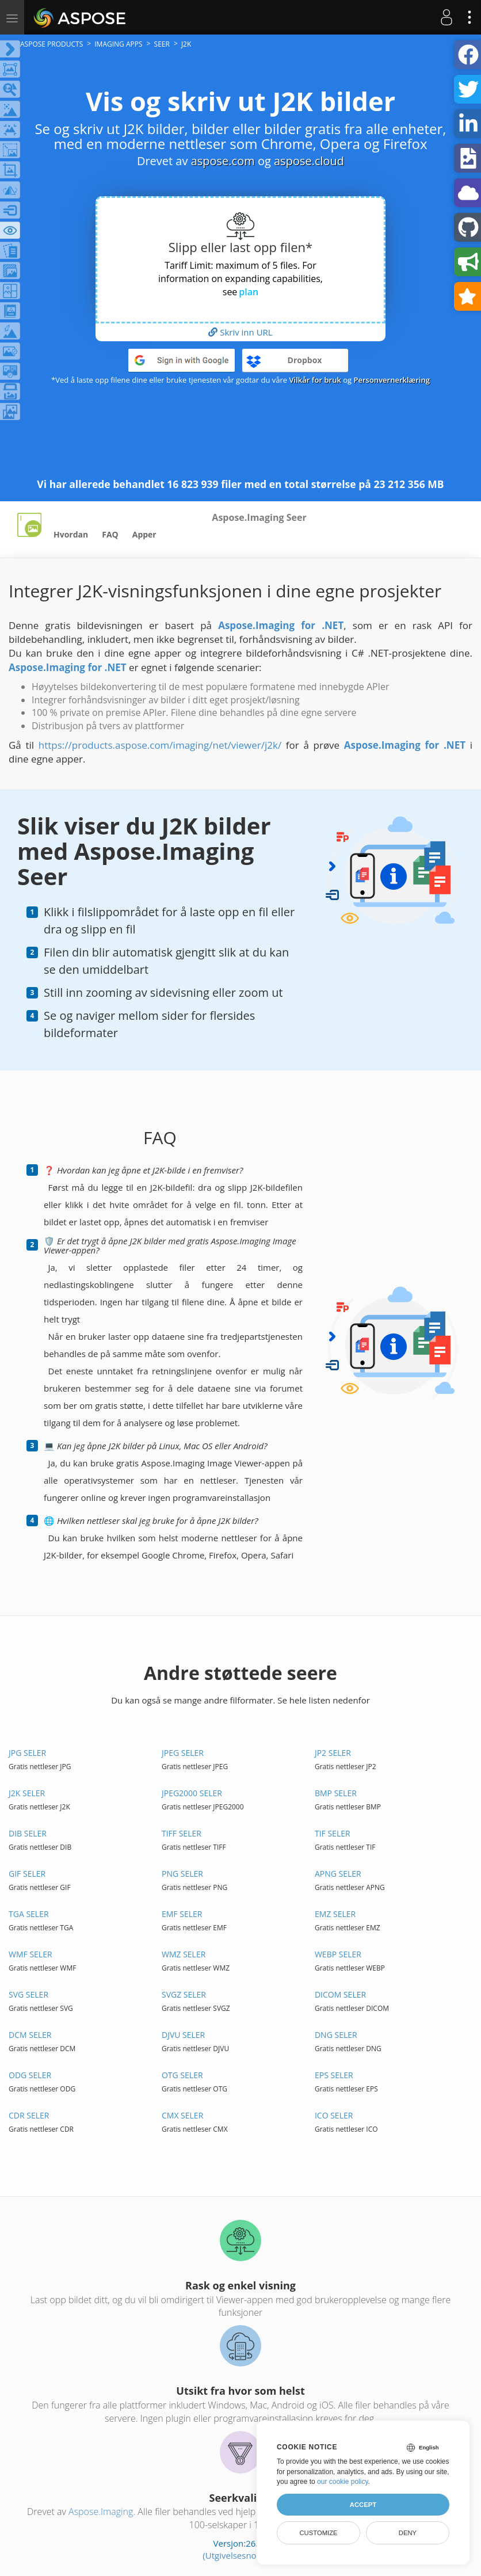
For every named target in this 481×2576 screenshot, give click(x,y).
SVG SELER (28, 1994)
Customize (318, 2532)
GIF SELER (27, 1873)
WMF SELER (30, 1954)
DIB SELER (28, 1833)
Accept (363, 2504)
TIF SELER (332, 1833)
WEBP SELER (338, 1954)
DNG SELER (336, 2034)
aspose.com (223, 161)
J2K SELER (27, 1793)
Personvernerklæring (392, 380)
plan (248, 291)
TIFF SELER (181, 1833)
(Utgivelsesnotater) (240, 2555)
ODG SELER (30, 2075)
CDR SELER (29, 2115)
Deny (408, 2532)
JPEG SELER (183, 1752)
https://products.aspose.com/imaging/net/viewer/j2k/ (160, 745)
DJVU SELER (183, 2034)
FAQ (110, 534)
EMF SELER (182, 1913)
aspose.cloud (309, 161)
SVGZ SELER (184, 1994)
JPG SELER (27, 1752)
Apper (144, 534)
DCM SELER (30, 2034)
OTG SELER (182, 2075)
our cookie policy (342, 2482)
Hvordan (71, 534)
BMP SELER (336, 1793)
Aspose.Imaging (100, 2511)
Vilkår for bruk (315, 380)
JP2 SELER (333, 1752)
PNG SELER (182, 1873)
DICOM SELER (340, 1994)
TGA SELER (29, 1913)
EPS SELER (334, 2075)
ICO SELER (334, 2115)
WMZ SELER (183, 1954)
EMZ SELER (335, 1913)
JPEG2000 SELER (192, 1793)
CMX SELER (182, 2115)
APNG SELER (338, 1873)
